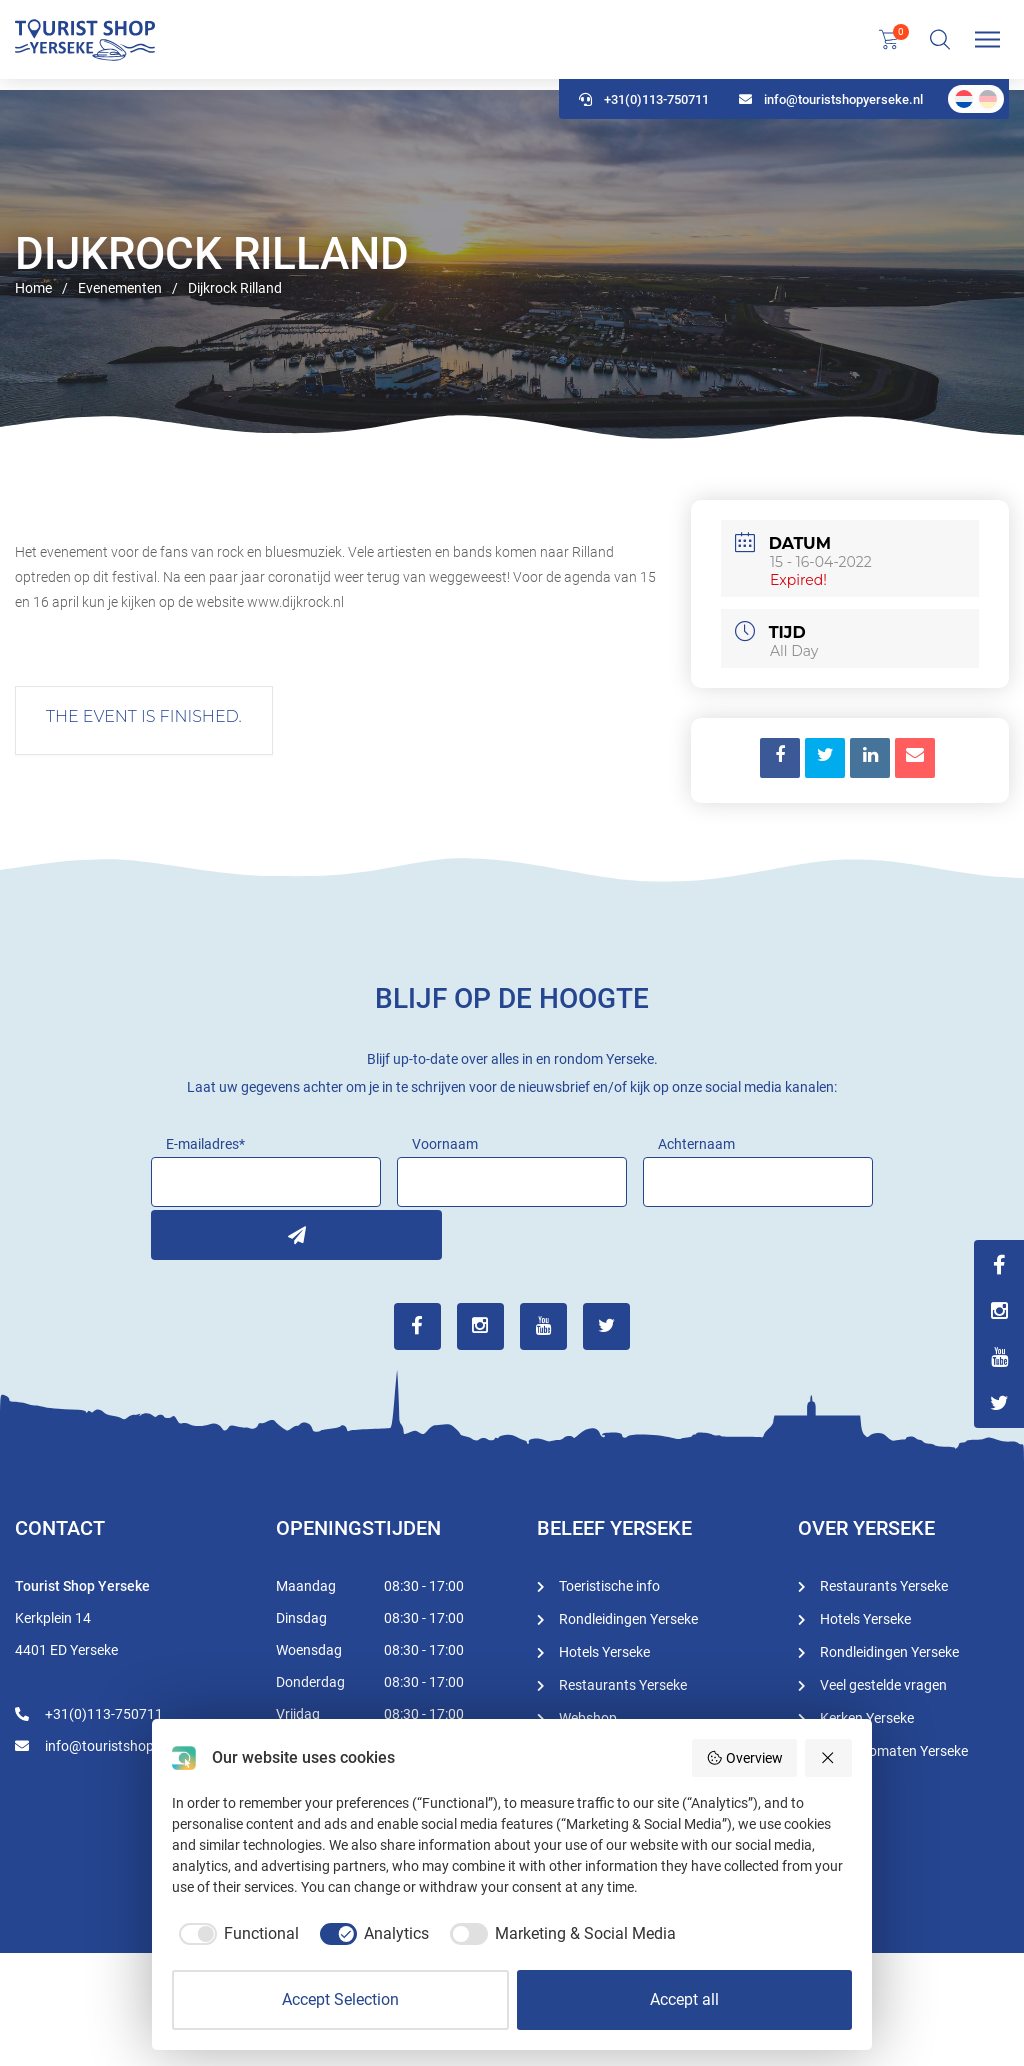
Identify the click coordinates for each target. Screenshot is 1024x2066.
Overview (744, 1758)
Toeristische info (609, 1584)
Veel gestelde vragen (883, 1683)
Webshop (588, 1716)
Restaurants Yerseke (623, 1683)
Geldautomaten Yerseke (894, 1749)
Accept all (684, 1999)
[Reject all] (829, 1758)
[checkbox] (235, 1934)
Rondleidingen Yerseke (628, 1617)
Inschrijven (176, 1232)
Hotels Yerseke (604, 1650)
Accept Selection (340, 1999)
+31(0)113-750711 (644, 110)
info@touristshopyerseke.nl (831, 110)
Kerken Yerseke (867, 1716)
